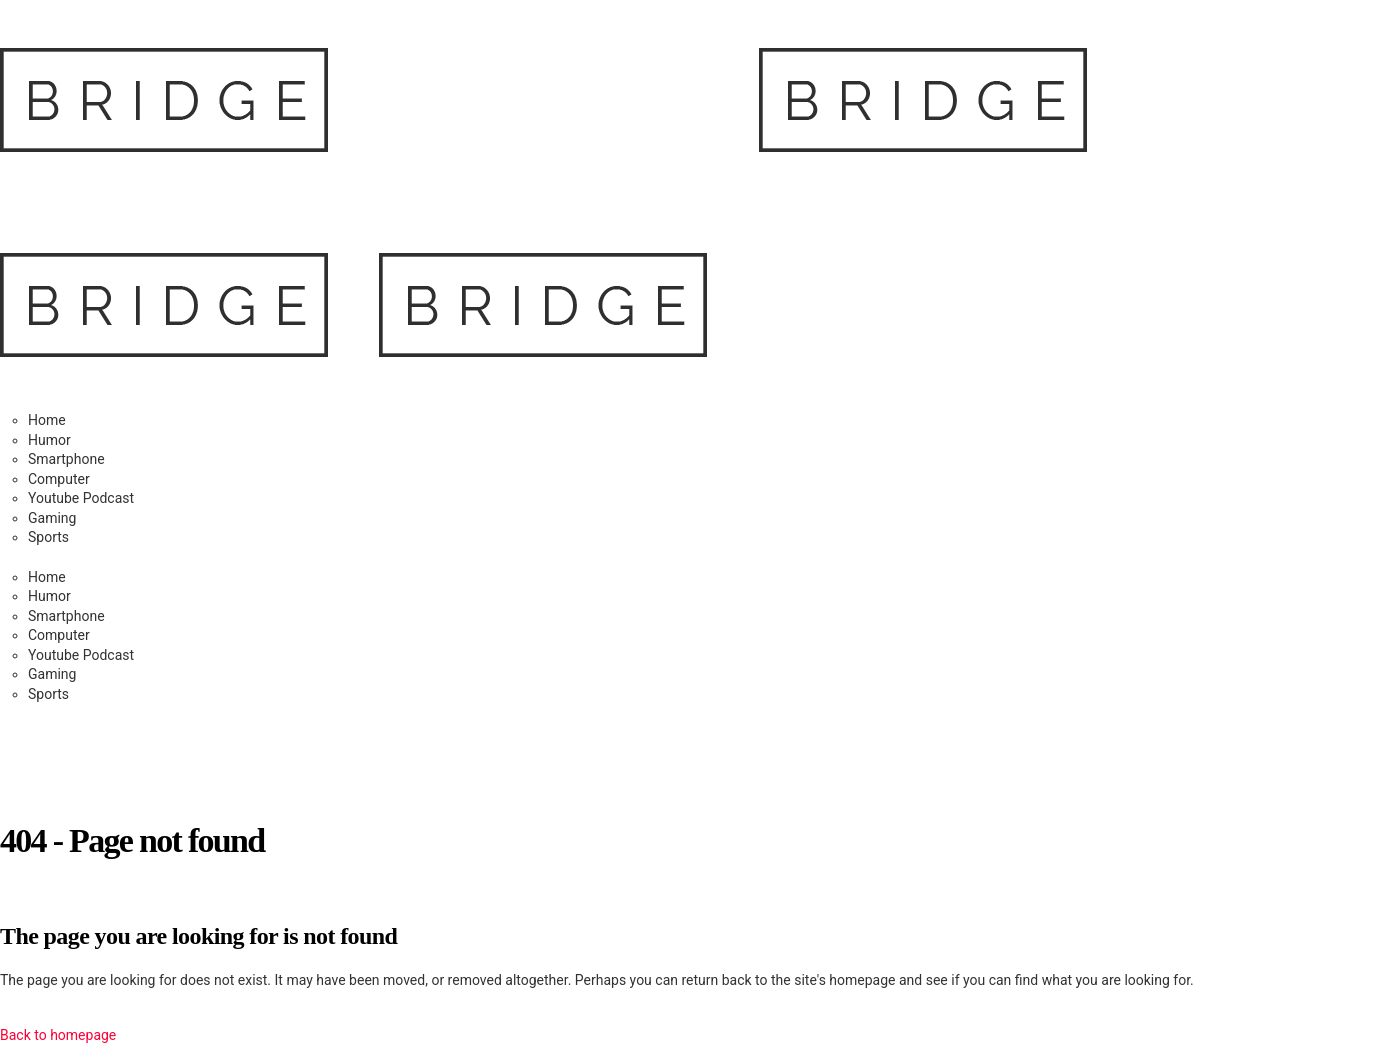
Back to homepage (58, 1035)
